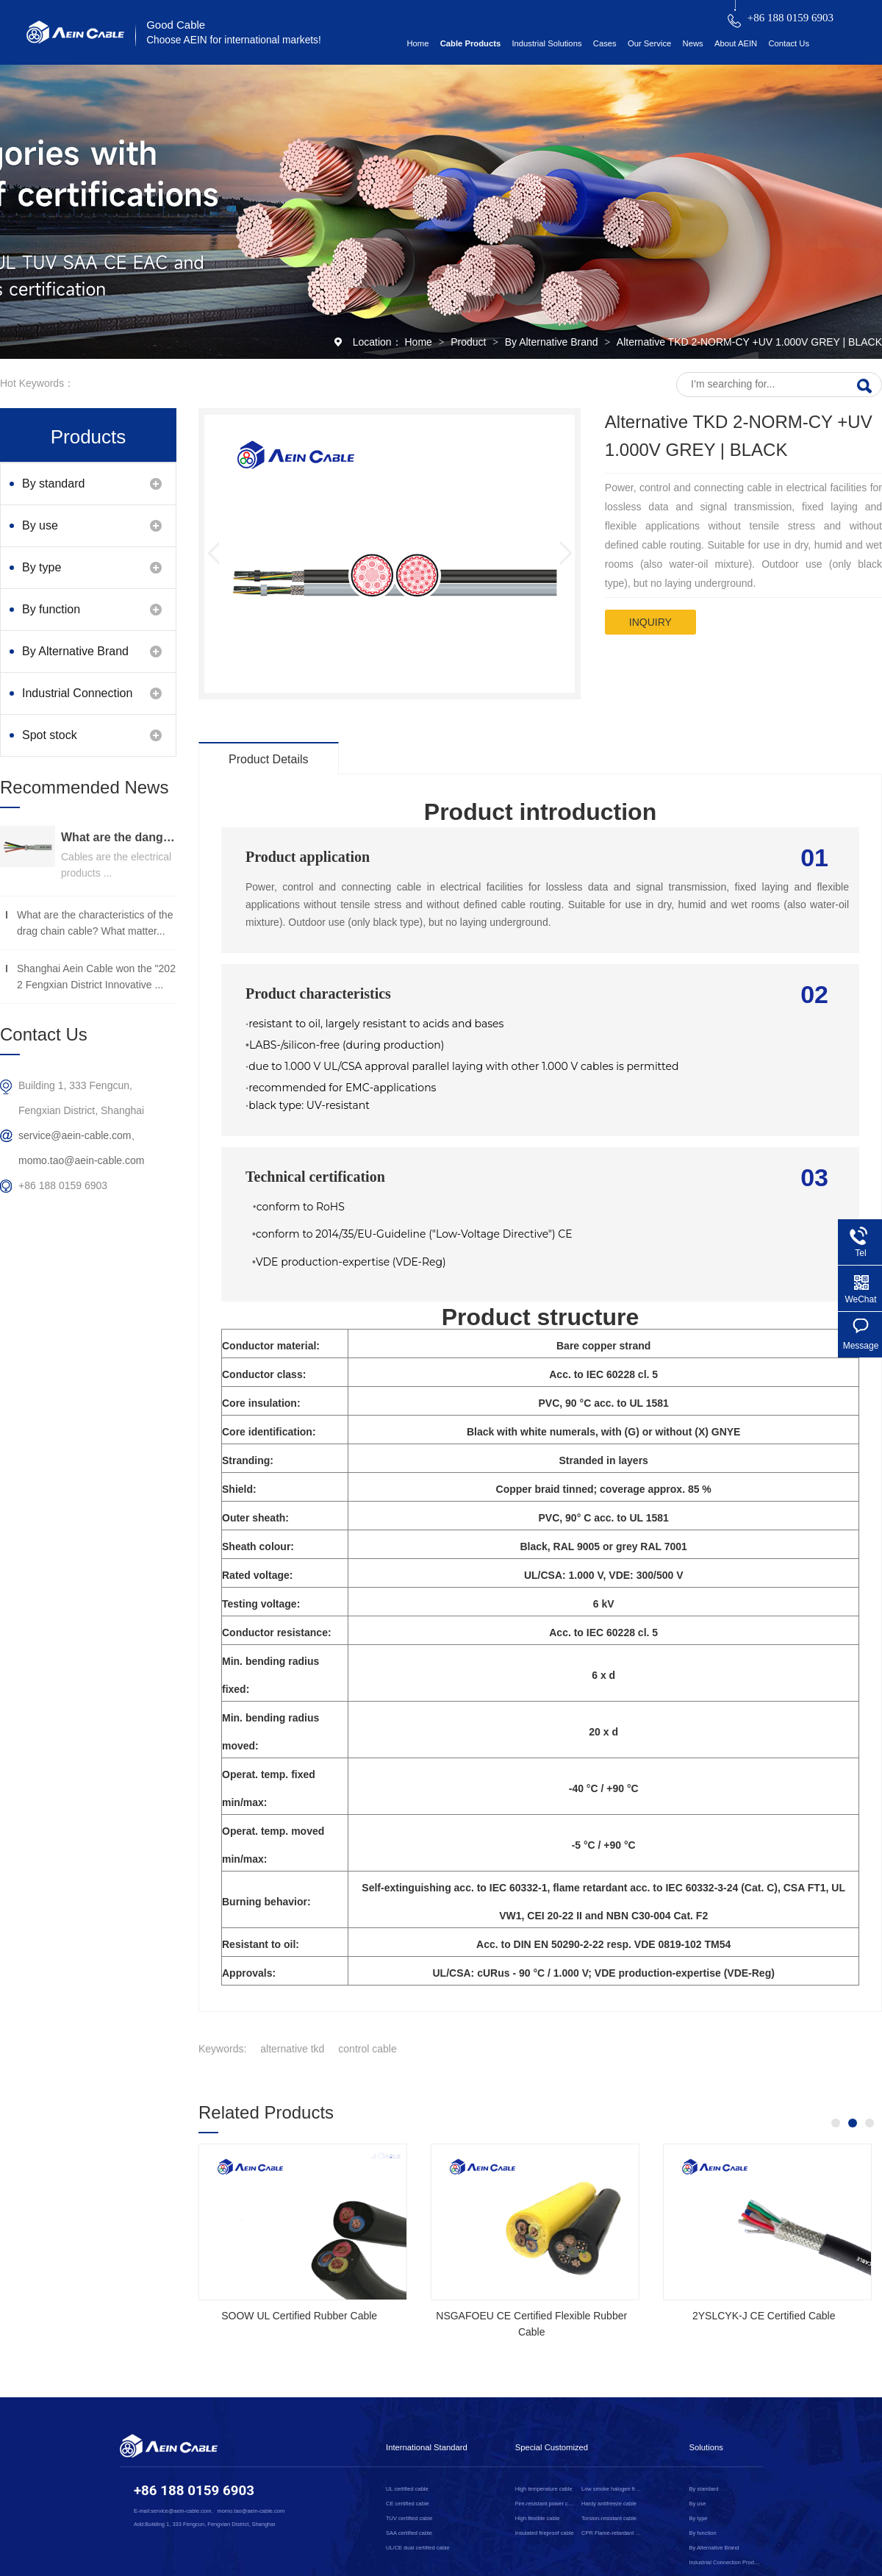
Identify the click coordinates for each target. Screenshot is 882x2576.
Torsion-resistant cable (609, 2518)
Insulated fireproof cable (544, 2533)
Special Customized (551, 2447)
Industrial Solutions (546, 43)
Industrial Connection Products (77, 700)
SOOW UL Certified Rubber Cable (299, 2316)
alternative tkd (292, 2049)
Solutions (706, 2447)
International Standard (426, 2447)
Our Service (649, 43)
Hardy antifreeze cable (609, 2503)
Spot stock (49, 735)
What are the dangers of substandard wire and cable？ (118, 837)
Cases (605, 43)
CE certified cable (407, 2503)
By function (51, 609)
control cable (367, 2049)
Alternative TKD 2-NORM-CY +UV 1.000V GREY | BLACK (749, 342)
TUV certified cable (409, 2518)
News (693, 43)
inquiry (650, 622)
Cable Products (470, 43)
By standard (53, 483)
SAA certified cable (409, 2533)
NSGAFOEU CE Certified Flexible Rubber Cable (531, 2324)
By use (40, 525)
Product (470, 342)
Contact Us (788, 43)
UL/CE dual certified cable (418, 2547)
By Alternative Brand (553, 342)
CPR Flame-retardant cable (611, 2533)
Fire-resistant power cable (545, 2503)
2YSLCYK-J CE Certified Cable (764, 2316)
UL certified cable (407, 2489)
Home (417, 43)
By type (41, 567)
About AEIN (735, 43)
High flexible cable (537, 2518)
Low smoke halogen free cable (611, 2489)
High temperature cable (544, 2489)
